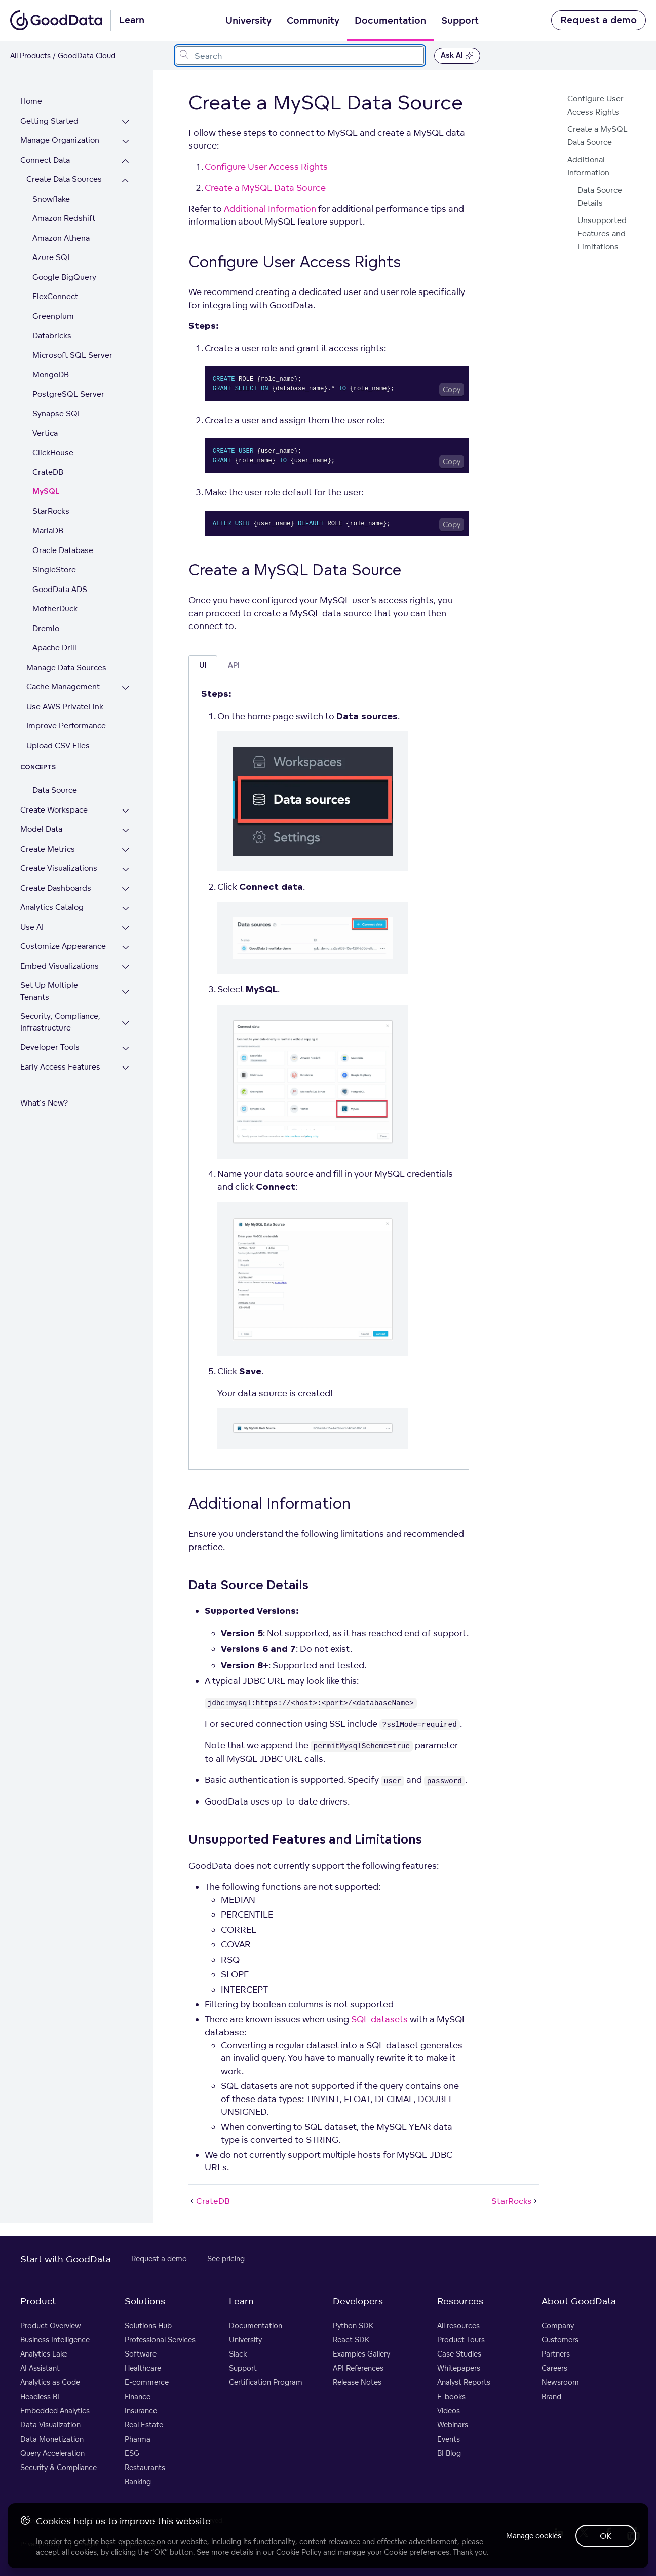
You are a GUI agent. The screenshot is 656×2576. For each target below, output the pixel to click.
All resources (458, 2325)
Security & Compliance (58, 2467)
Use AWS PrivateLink (64, 706)
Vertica (45, 433)
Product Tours (461, 2339)
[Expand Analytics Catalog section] (128, 908)
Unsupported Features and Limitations (602, 233)
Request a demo (598, 20)
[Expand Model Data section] (128, 830)
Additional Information (270, 208)
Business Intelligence (55, 2339)
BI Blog (449, 2453)
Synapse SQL (57, 413)
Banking (138, 2481)
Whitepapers (458, 2368)
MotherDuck (55, 608)
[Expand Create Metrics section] (128, 850)
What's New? (44, 1091)
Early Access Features (60, 1055)
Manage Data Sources (66, 667)
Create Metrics (47, 849)
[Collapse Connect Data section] (128, 161)
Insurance (141, 2410)
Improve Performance (66, 725)
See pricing (226, 2258)
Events (448, 2439)
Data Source (54, 790)
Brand (551, 2396)
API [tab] (234, 665)
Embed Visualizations (59, 966)
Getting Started (49, 121)
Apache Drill (54, 647)
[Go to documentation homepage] (56, 20)
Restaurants (145, 2467)
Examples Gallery (361, 2353)
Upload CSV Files (58, 745)
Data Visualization (50, 2424)
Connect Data (45, 160)
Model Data (41, 829)
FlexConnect (55, 296)
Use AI (32, 927)
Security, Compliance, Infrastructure (60, 1010)
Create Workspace (54, 810)
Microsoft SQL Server (72, 355)
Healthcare (143, 2368)
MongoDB (50, 374)
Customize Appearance (63, 946)
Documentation (390, 21)
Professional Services (160, 2339)
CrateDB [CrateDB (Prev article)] (209, 2201)
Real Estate (144, 2424)
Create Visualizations (58, 868)
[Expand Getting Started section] (128, 122)
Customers (560, 2339)
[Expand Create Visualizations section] (128, 869)
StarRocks (50, 511)
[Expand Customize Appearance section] (128, 947)
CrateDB (47, 472)
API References (358, 2368)
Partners (556, 2353)
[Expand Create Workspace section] (128, 811)
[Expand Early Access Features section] (128, 1056)
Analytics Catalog (52, 907)
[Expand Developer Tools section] (128, 1037)
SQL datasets (379, 2019)
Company (558, 2325)
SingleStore (54, 569)
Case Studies (459, 2353)
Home (31, 101)
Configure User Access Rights (266, 166)
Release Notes (357, 2382)
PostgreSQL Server (68, 394)
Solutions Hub (148, 2325)
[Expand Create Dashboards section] (128, 889)
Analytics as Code (50, 2382)
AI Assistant (40, 2368)
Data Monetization (52, 2439)
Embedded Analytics (55, 2410)
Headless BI (39, 2396)
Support (460, 21)
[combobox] (300, 55)
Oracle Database (62, 550)
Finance (137, 2396)
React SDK (351, 2339)
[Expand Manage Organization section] (128, 142)
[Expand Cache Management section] (128, 688)
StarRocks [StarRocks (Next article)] (515, 2201)
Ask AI (457, 56)
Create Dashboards (55, 888)
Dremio (45, 628)
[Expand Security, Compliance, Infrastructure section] (128, 1012)
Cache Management (63, 686)
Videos (448, 2410)
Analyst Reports (463, 2382)
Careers (554, 2368)
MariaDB (47, 530)
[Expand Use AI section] (128, 928)
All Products (30, 55)
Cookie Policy (299, 2551)
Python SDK (353, 2325)
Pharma (137, 2439)
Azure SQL (52, 257)
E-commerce (147, 2382)
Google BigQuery (64, 277)
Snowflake (51, 199)
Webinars (452, 2424)
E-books (451, 2396)
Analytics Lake (43, 2353)
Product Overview (50, 2325)
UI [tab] (203, 665)
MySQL (46, 491)
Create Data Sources (64, 179)
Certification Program (265, 2382)
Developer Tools (50, 1036)
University (248, 21)
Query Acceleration (52, 2453)
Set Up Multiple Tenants (64, 985)
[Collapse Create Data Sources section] (128, 181)
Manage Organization (59, 140)
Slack (238, 2353)
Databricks (51, 335)
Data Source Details (599, 196)
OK (605, 2535)
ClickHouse (52, 452)
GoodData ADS (59, 589)
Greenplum (53, 316)
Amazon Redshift (63, 218)
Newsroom (560, 2382)
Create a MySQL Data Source (265, 187)
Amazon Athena (61, 238)
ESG (132, 2453)
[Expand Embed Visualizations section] (128, 967)
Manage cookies (531, 2535)
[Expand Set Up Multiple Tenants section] (128, 987)
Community (313, 21)
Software (141, 2353)
